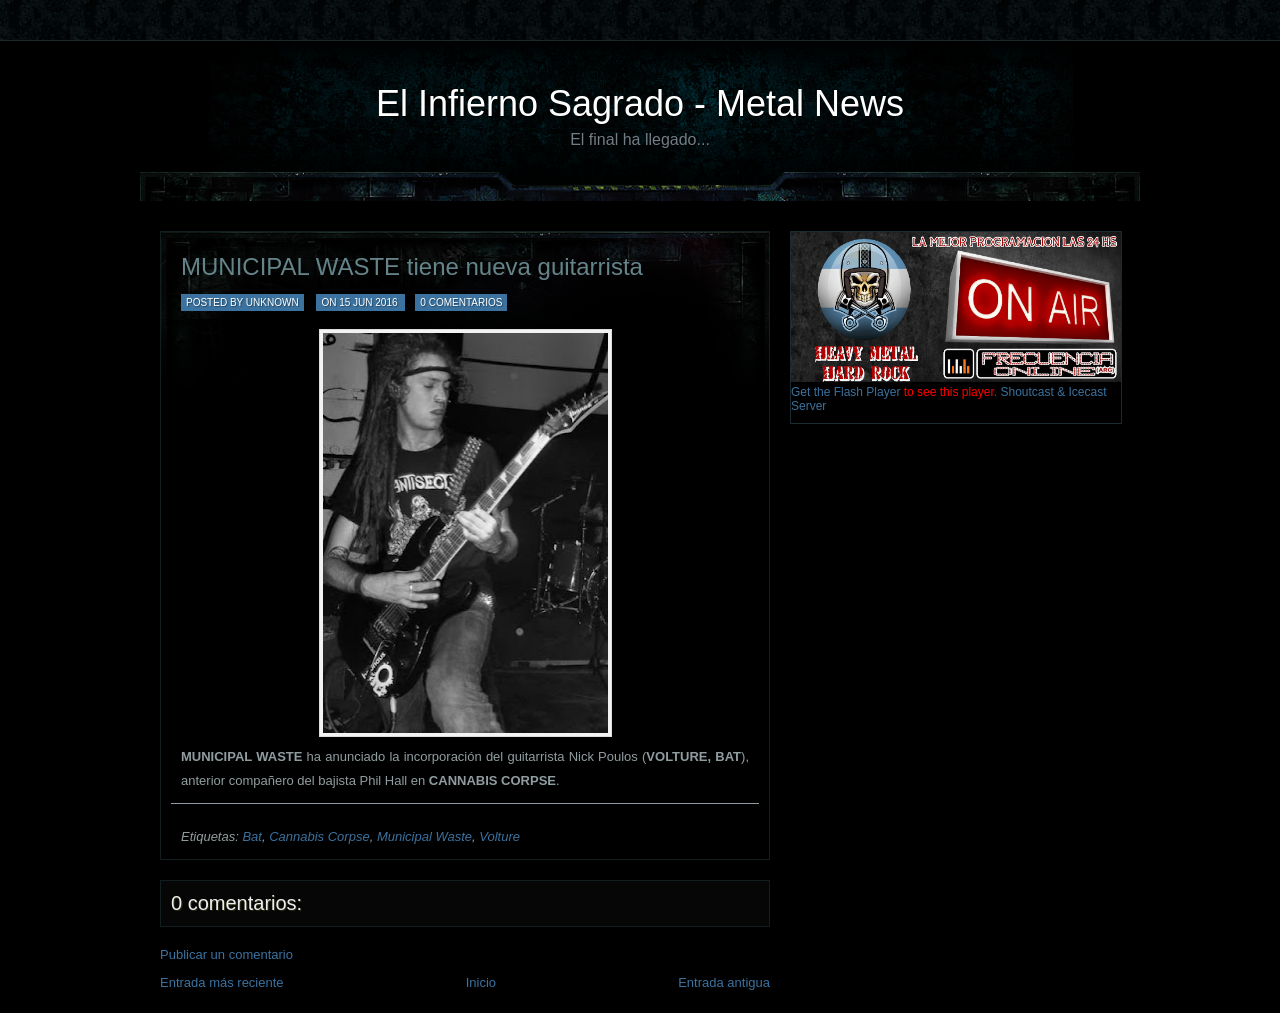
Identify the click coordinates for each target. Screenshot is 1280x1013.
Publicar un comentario (226, 954)
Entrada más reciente (222, 982)
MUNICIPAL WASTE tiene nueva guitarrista (412, 266)
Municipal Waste (424, 836)
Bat (252, 836)
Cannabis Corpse (319, 836)
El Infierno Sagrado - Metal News (640, 103)
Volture (499, 836)
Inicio (481, 982)
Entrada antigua (724, 982)
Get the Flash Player (845, 392)
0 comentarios (461, 302)
